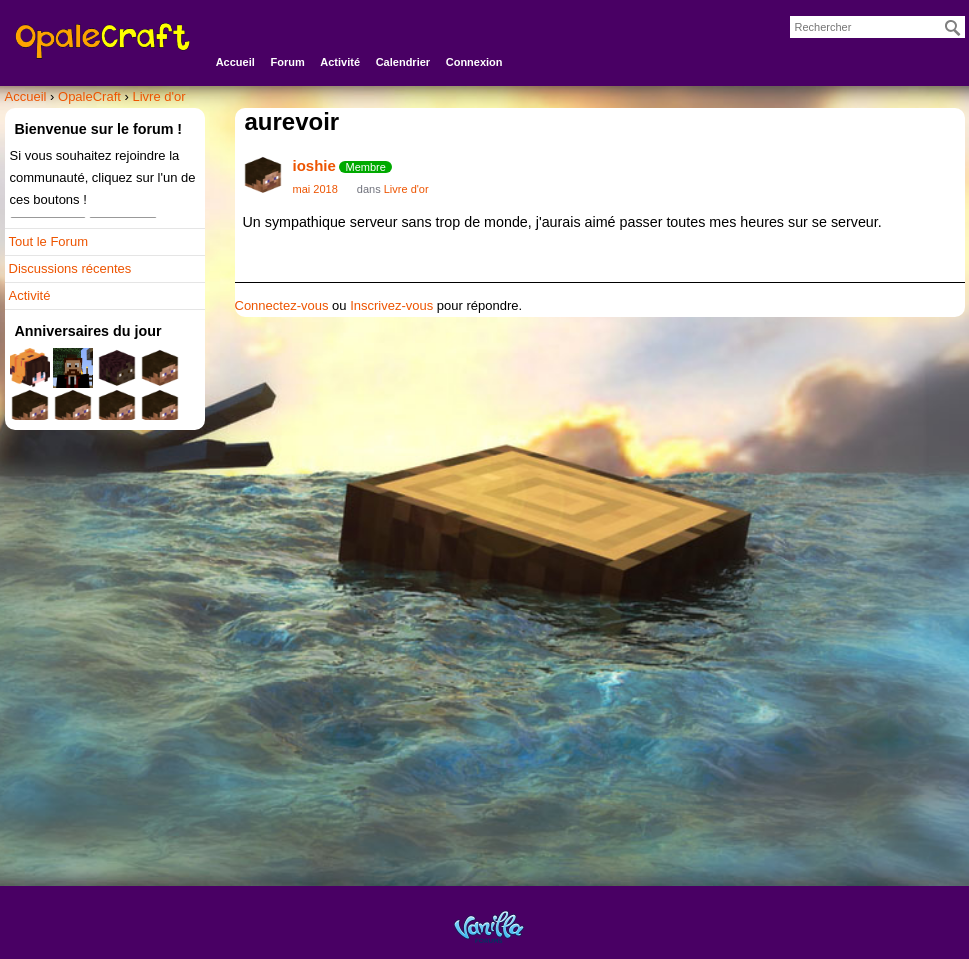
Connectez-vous (282, 305)
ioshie (314, 165)
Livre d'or (406, 189)
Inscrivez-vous (391, 305)
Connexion (474, 62)
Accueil (235, 62)
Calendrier (403, 62)
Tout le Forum (48, 241)
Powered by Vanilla (489, 926)
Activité (340, 62)
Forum (287, 62)
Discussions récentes (70, 268)
